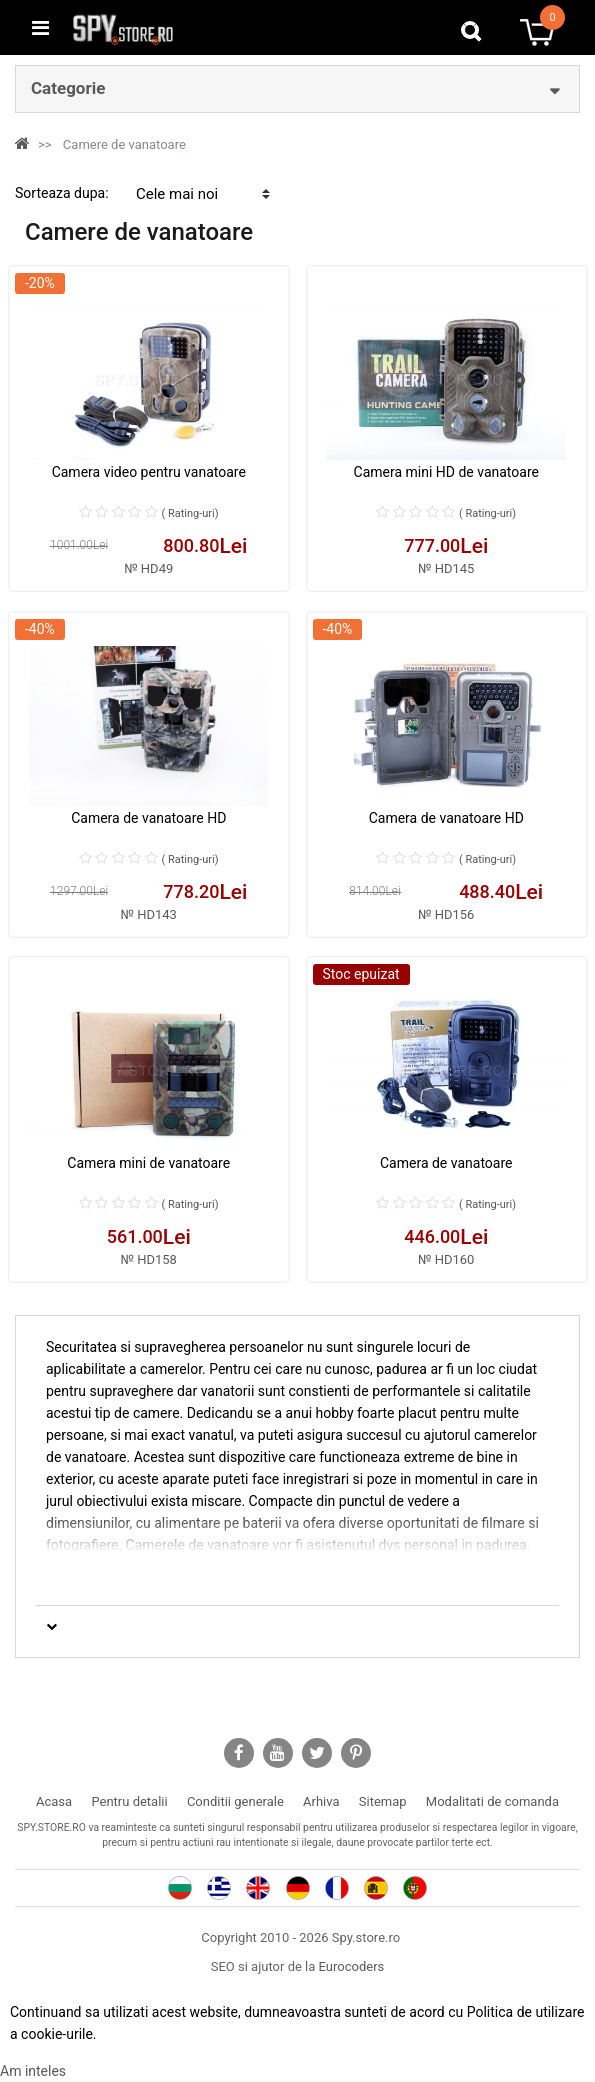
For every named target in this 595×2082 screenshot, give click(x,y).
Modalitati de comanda (492, 1801)
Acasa (54, 1801)
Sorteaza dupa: (62, 193)
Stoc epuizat (361, 974)
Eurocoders (352, 1966)
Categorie (68, 88)
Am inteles (33, 2071)
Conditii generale (235, 1801)
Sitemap (383, 1801)
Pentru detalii (129, 1801)
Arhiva (321, 1801)
